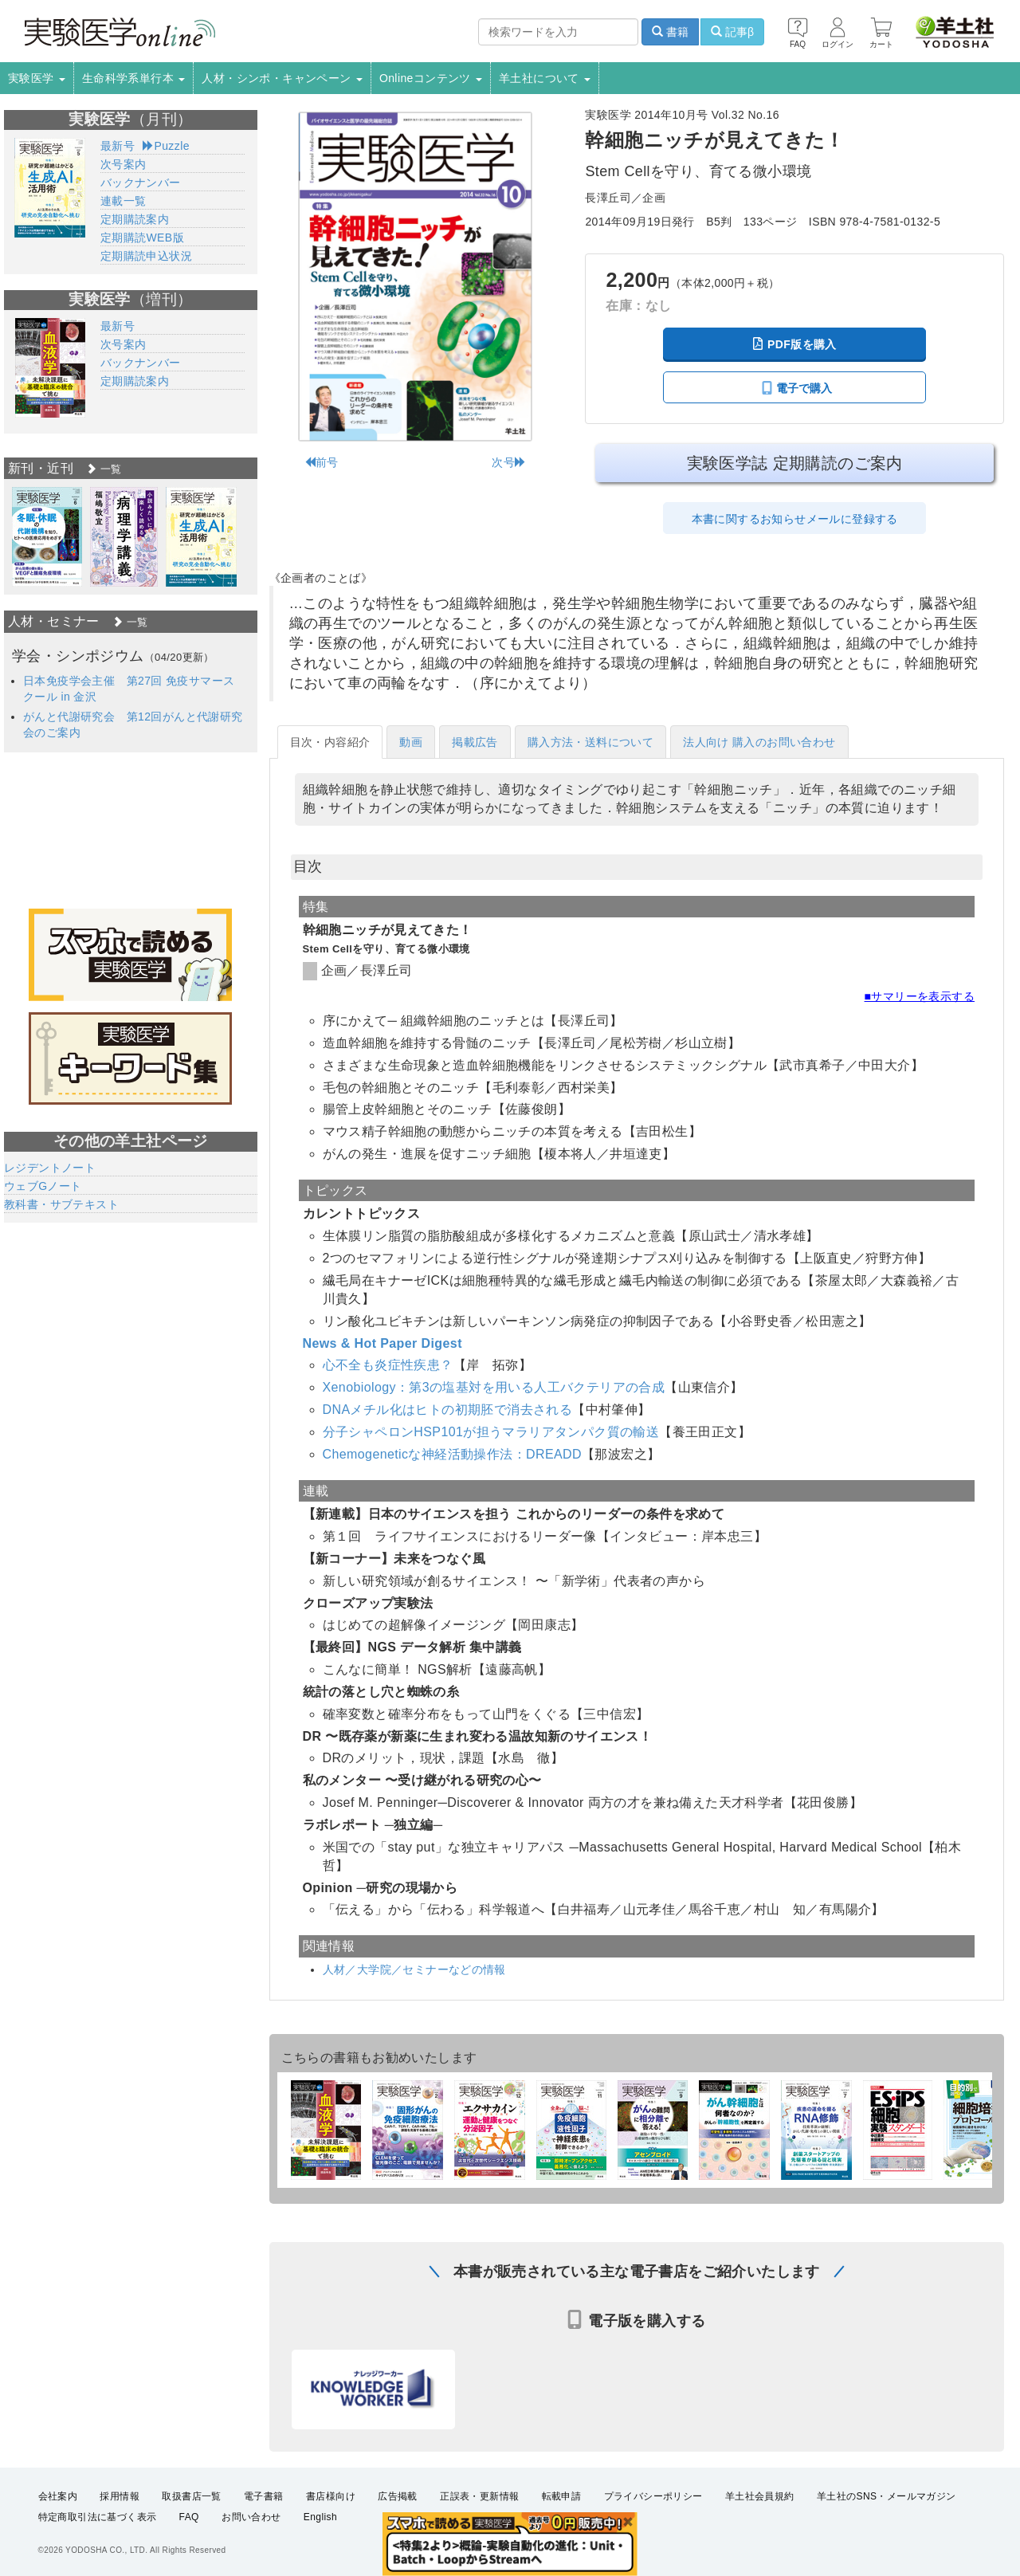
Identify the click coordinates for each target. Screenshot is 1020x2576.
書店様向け (330, 2496)
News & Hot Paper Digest (382, 1343)
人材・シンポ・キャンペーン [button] (282, 78)
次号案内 (123, 164)
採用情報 (119, 2496)
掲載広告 (475, 742)
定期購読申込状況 (146, 255)
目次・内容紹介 (330, 742)
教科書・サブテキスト (61, 1204)
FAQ (189, 2517)
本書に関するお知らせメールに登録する (795, 518)
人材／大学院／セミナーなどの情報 (414, 1969)
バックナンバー (140, 182)
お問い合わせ (251, 2517)
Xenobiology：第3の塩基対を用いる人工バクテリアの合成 (494, 1387)
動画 (410, 742)
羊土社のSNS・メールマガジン (886, 2496)
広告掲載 (398, 2496)
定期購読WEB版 (142, 237)
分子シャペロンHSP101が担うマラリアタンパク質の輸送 (491, 1432)
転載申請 (562, 2496)
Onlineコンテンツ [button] (430, 78)
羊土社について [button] (544, 78)
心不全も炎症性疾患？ (388, 1365)
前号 (321, 462)
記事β (732, 32)
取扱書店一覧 (191, 2496)
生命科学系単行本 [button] (134, 78)
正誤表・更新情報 (479, 2496)
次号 (509, 462)
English (320, 2517)
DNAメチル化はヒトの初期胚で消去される (448, 1409)
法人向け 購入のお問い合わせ (759, 742)
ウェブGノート (43, 1186)
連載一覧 (123, 200)
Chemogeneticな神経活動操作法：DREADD (453, 1454)
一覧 (103, 469)
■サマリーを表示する (920, 996)
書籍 (670, 32)
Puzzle (166, 145)
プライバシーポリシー (653, 2496)
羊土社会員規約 (759, 2496)
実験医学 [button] (36, 78)
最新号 (117, 145)
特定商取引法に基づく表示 (97, 2517)
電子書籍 (264, 2496)
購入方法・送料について (590, 742)
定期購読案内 (134, 219)
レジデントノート (50, 1167)
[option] (47, 537)
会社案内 (58, 2496)
